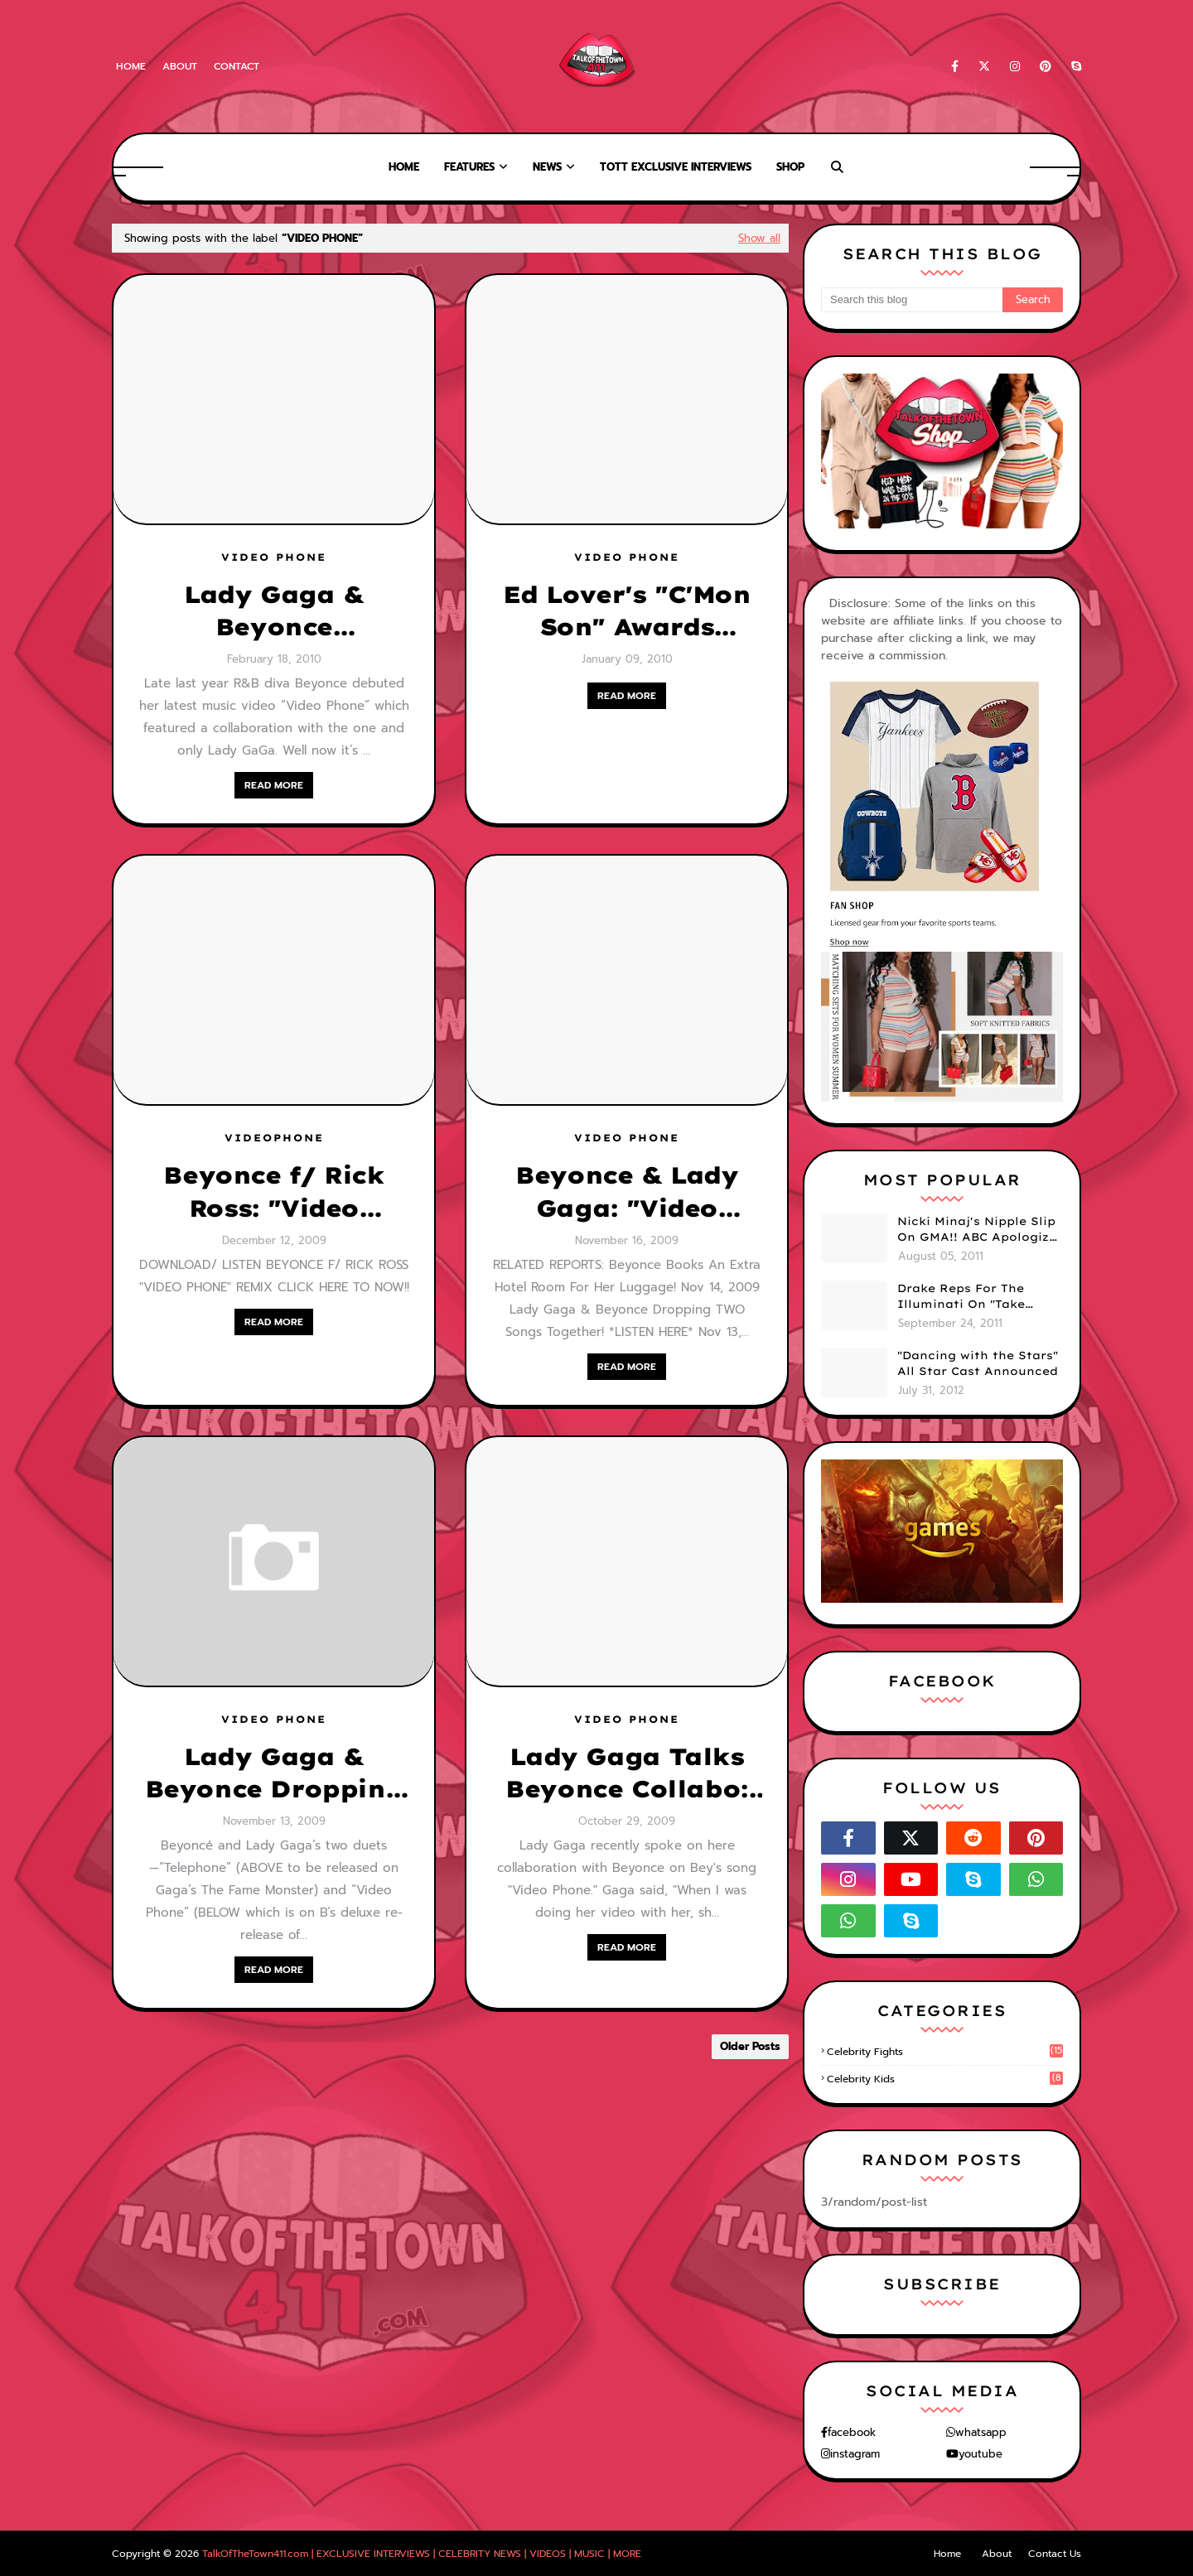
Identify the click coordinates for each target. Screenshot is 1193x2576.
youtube (980, 2454)
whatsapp (981, 2432)
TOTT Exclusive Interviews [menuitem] (675, 167)
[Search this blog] (911, 299)
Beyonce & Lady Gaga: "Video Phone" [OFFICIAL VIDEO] (627, 1191)
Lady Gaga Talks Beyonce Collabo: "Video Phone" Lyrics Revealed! (626, 1773)
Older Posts (750, 2046)
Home (131, 66)
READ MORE (273, 785)
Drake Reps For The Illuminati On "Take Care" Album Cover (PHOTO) (961, 1297)
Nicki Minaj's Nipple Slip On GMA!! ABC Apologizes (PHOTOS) (980, 1230)
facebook (852, 2432)
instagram (855, 2454)
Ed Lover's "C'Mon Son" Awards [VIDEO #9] (626, 611)
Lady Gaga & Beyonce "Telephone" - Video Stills (274, 611)
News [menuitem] (547, 167)
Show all (759, 238)
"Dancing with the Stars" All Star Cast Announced (977, 1363)
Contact (236, 66)
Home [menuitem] (404, 167)
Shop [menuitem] (790, 167)
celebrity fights (945, 2051)
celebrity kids (945, 2079)
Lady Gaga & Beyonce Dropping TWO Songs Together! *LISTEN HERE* (273, 1773)
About (179, 66)
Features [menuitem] (469, 167)
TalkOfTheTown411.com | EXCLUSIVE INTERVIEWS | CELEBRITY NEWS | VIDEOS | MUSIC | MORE (421, 2553)
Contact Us (1054, 2553)
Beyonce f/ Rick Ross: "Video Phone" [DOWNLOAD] (273, 1191)
